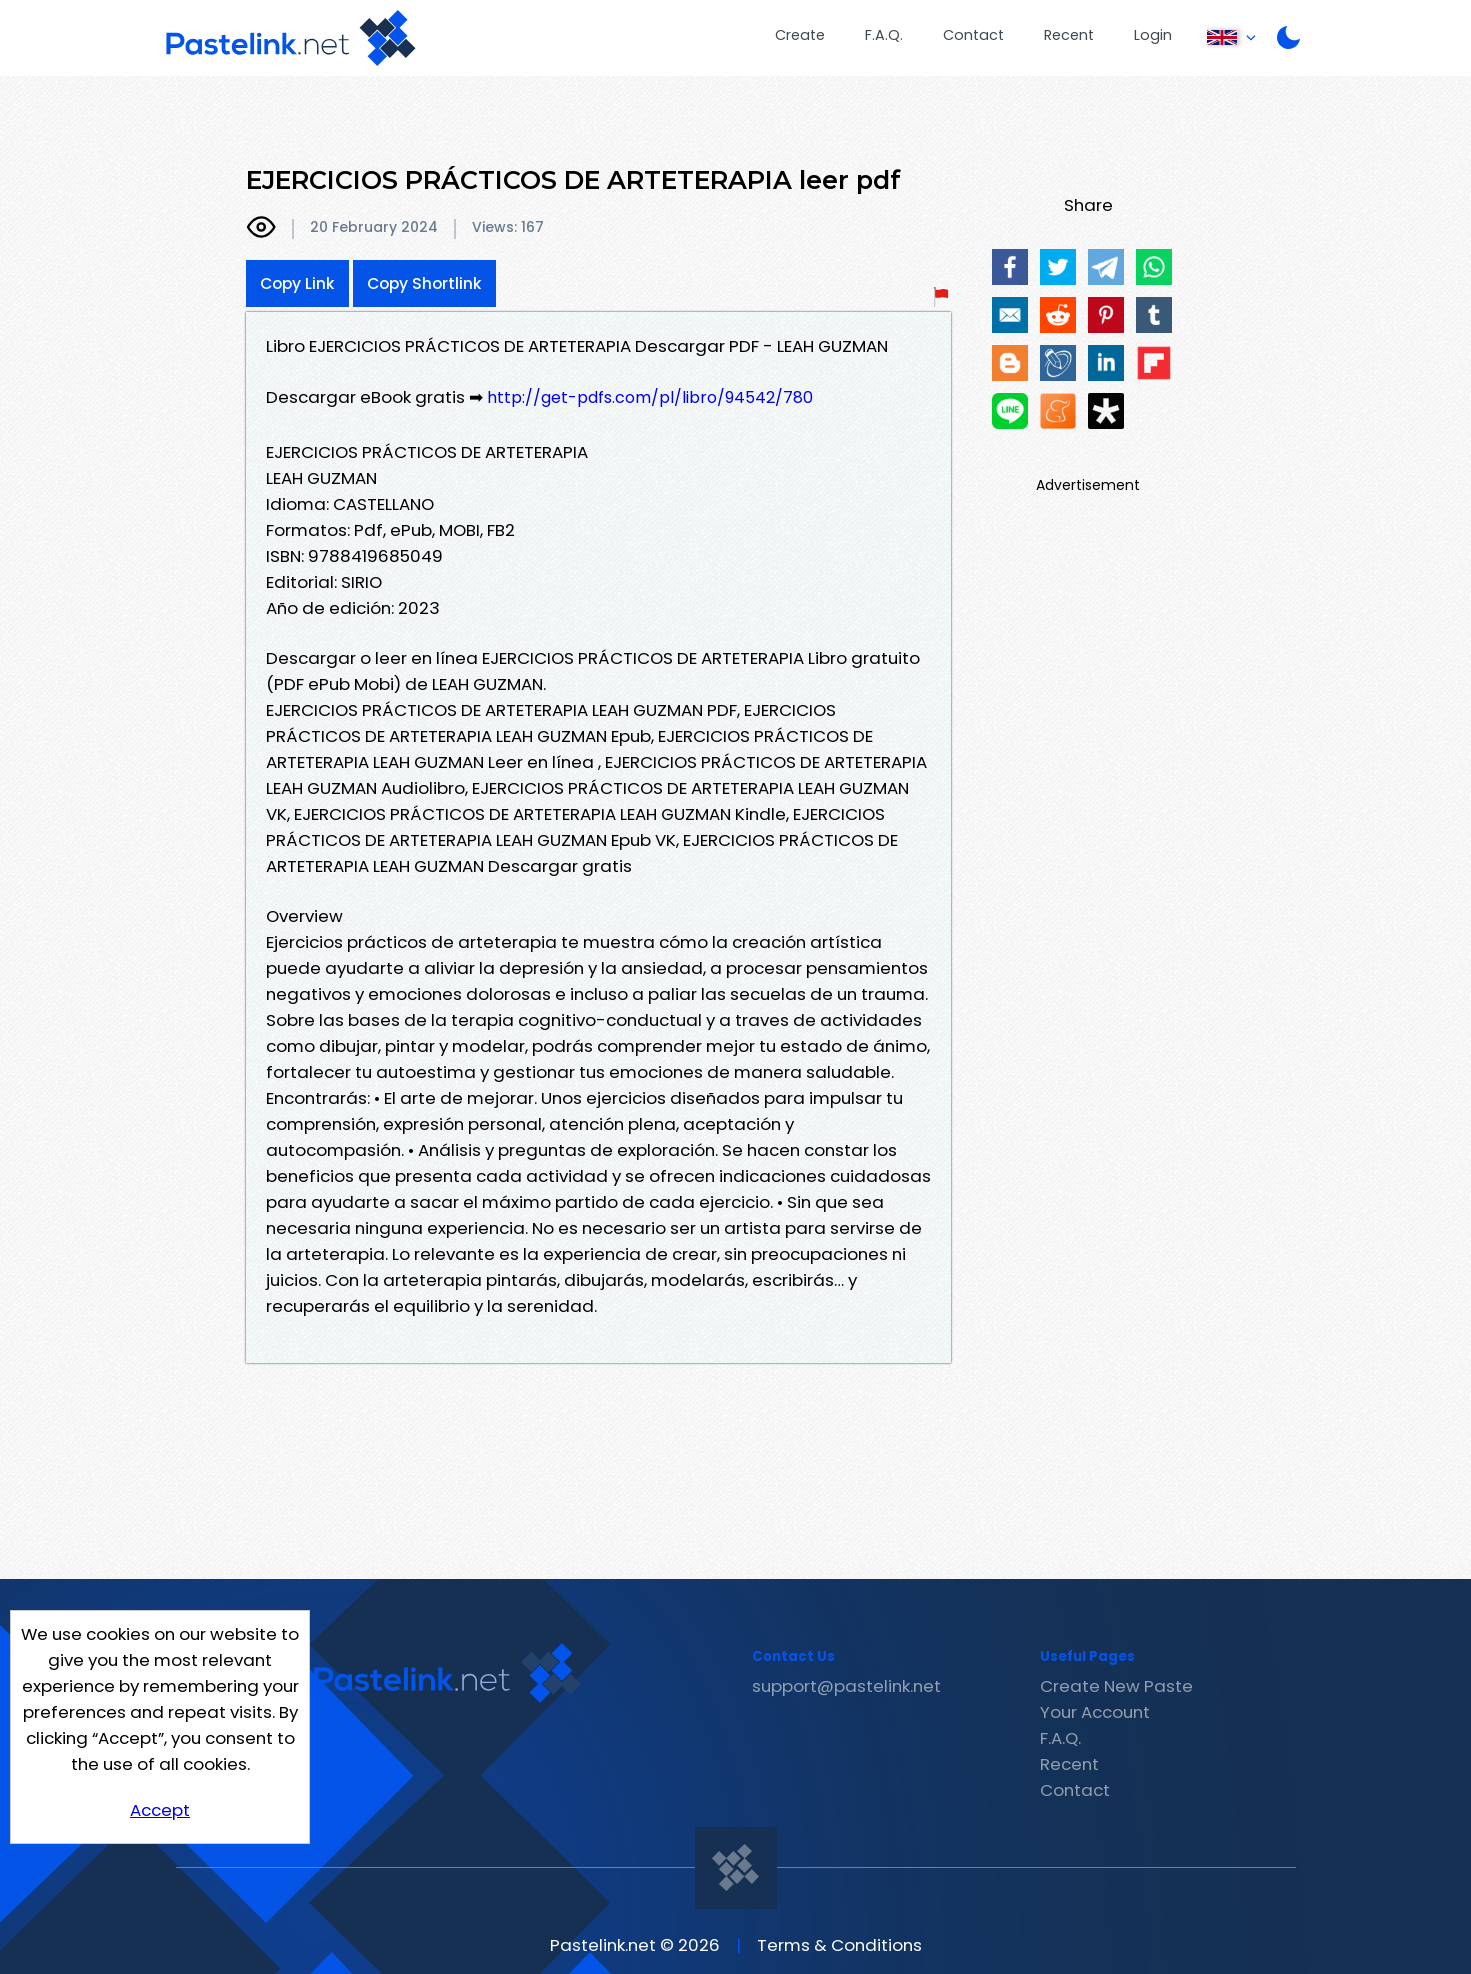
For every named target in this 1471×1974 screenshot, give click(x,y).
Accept (160, 1810)
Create (800, 35)
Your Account (1095, 1712)
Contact (973, 35)
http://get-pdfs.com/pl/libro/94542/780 (650, 397)
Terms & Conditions (839, 1945)
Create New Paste (1116, 1686)
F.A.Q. (884, 35)
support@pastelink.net (846, 1686)
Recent (1069, 35)
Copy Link (297, 283)
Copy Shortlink (424, 283)
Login (1153, 35)
